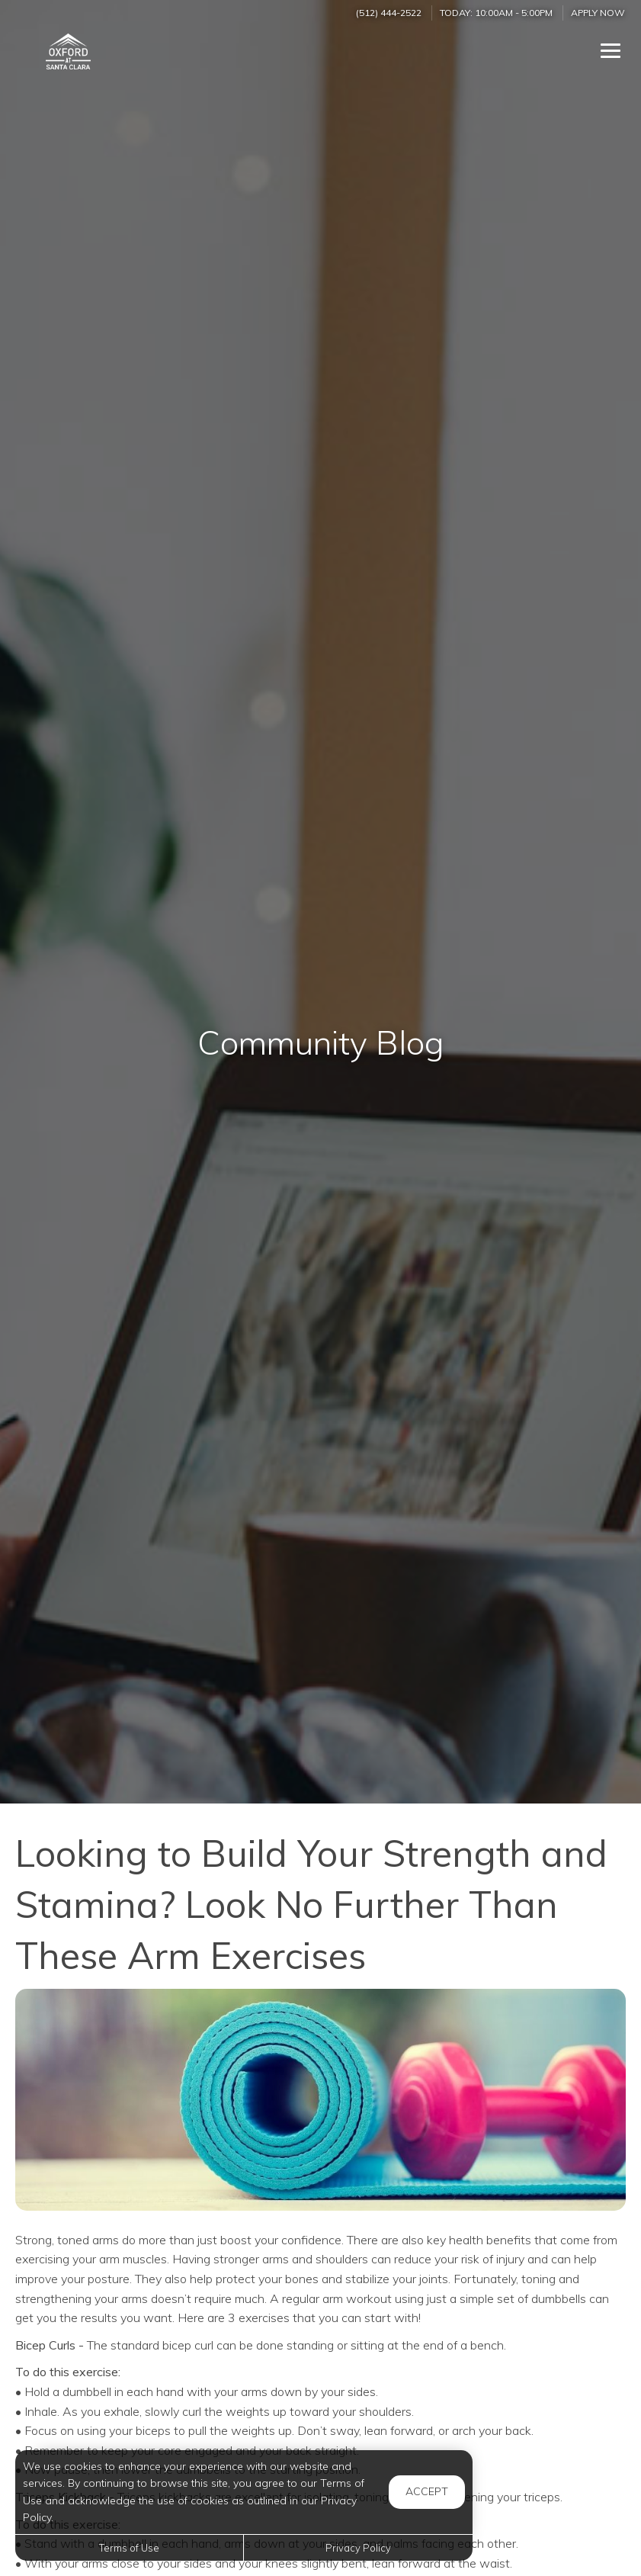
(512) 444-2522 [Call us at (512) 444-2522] (388, 12)
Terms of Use (129, 2548)
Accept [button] (426, 2491)
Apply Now (598, 12)
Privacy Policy (358, 2548)
